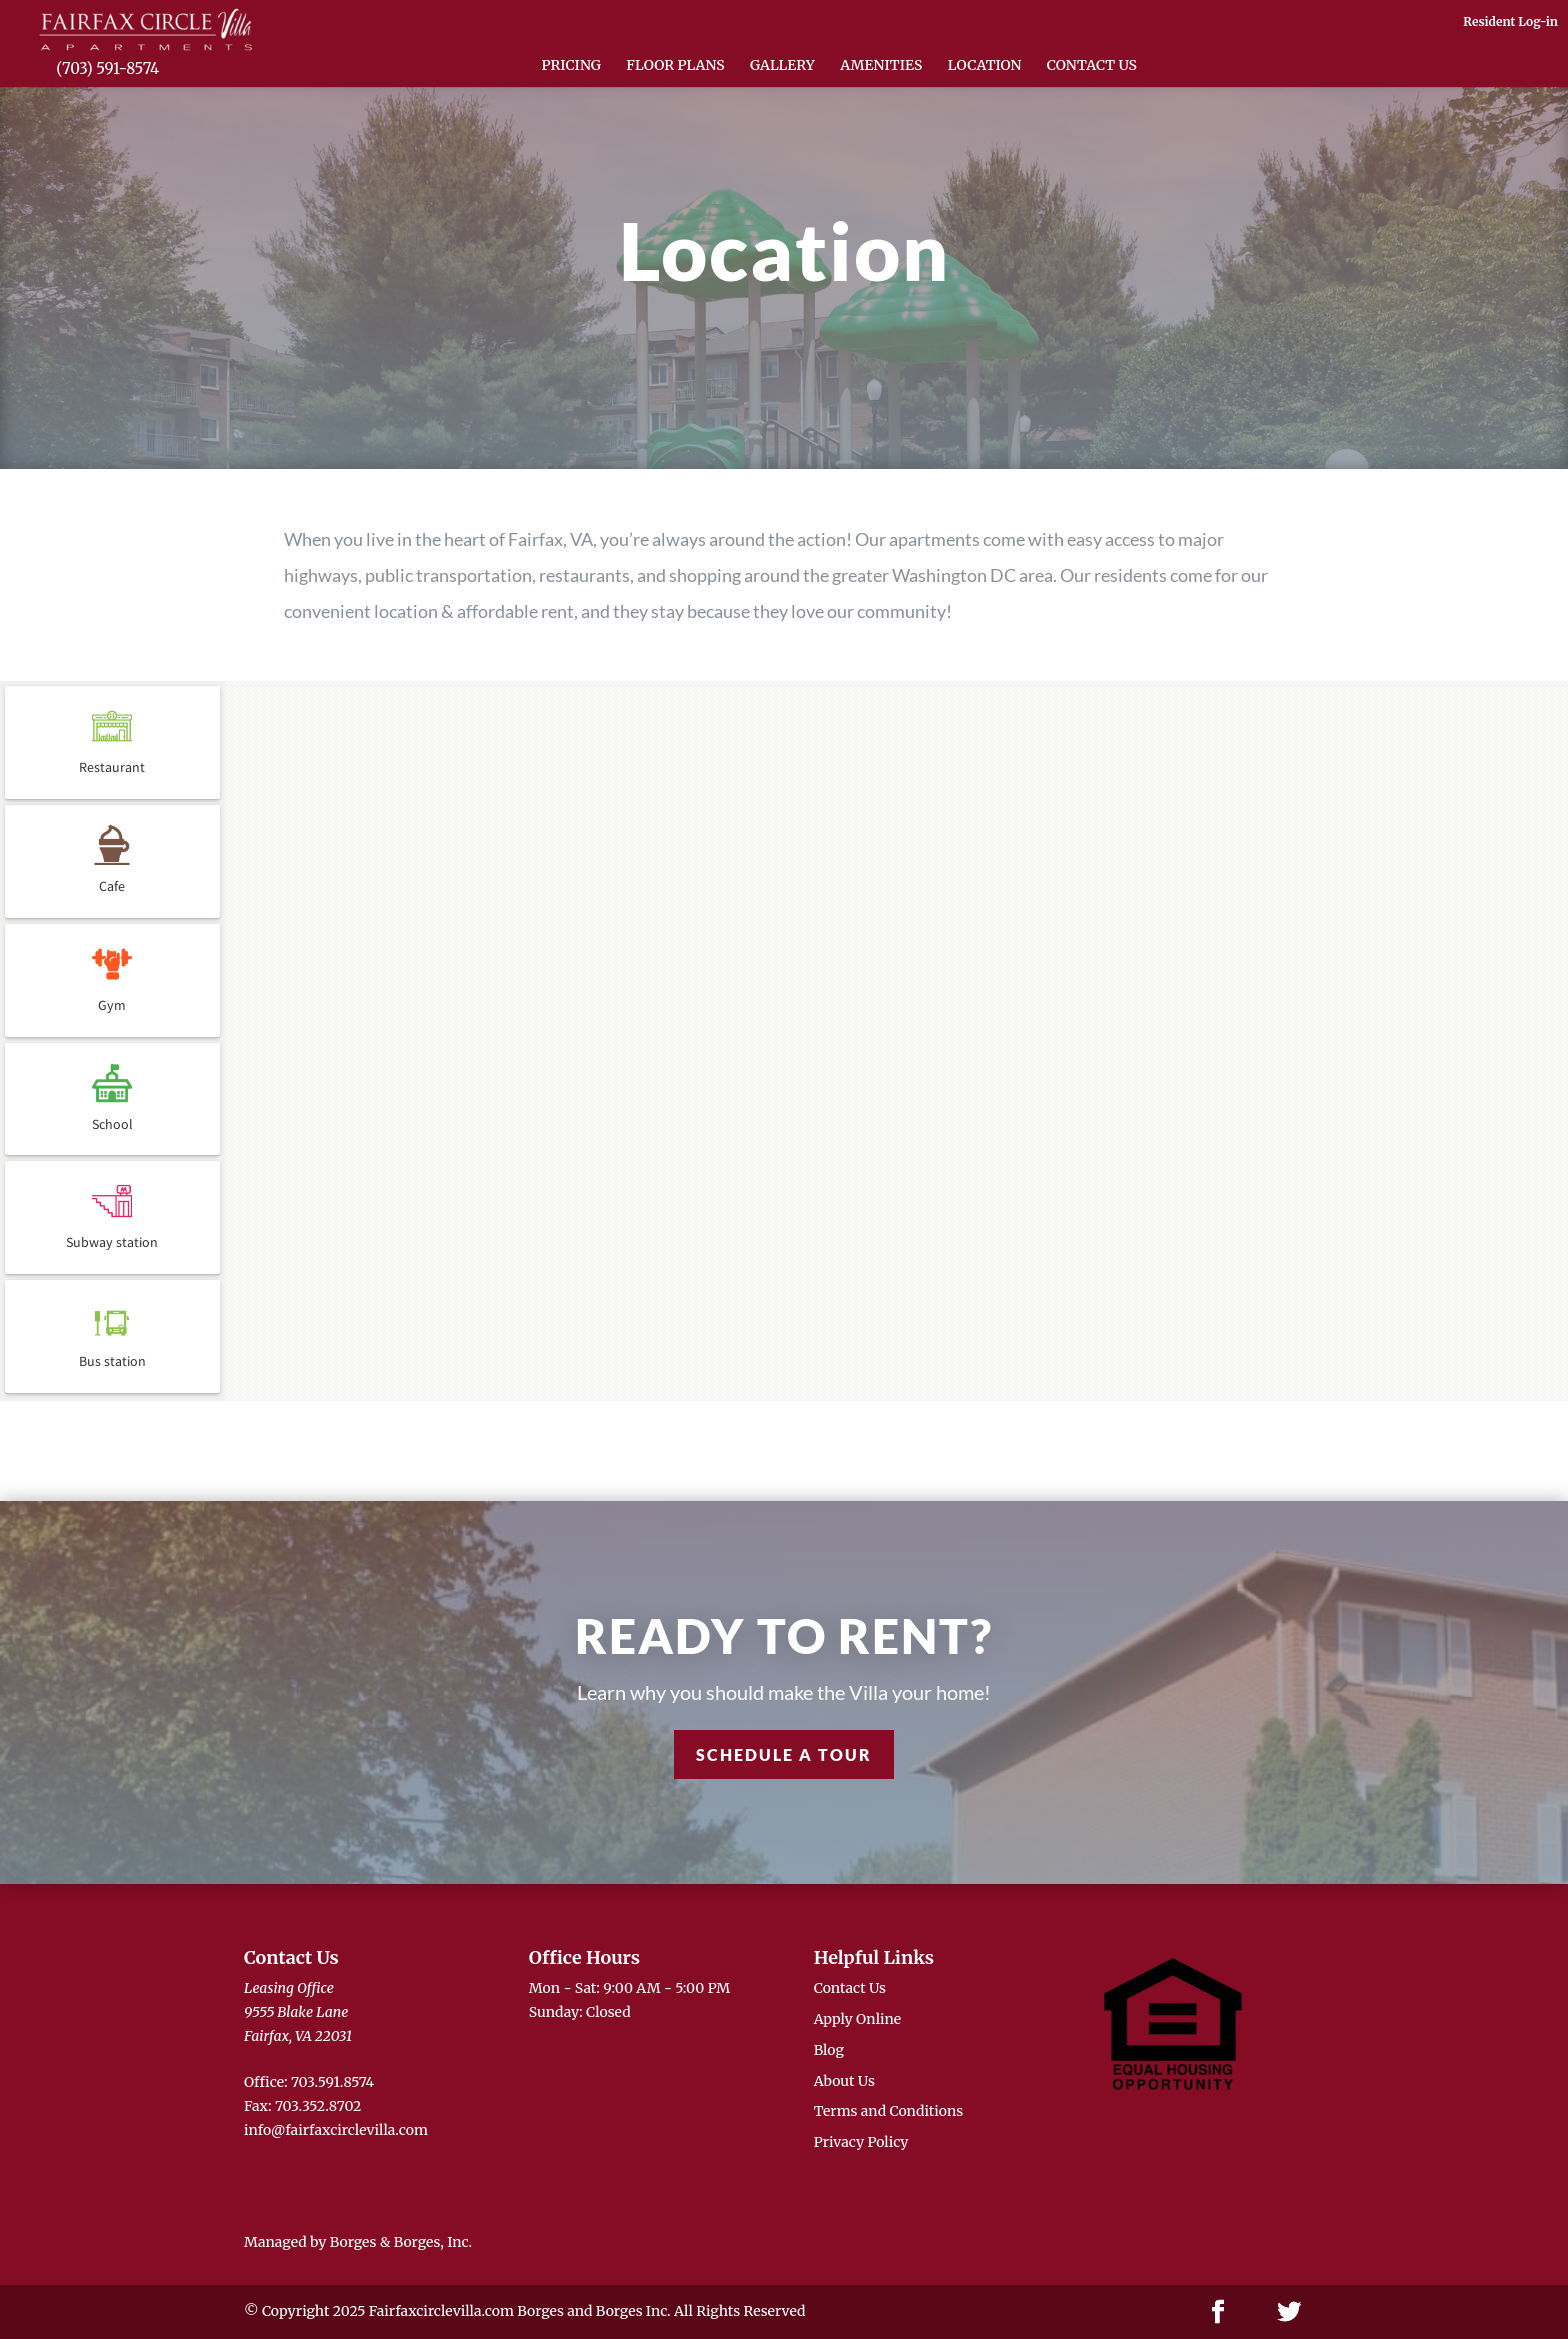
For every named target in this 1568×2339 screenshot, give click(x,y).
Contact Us (1092, 66)
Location (985, 66)
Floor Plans (675, 66)
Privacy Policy (861, 2142)
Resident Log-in (1510, 21)
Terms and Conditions (889, 2111)
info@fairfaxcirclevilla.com (336, 2130)
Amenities (881, 66)
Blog (829, 2050)
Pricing (571, 66)
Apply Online (858, 2019)
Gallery (782, 66)
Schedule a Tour (784, 1754)
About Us (844, 2081)
